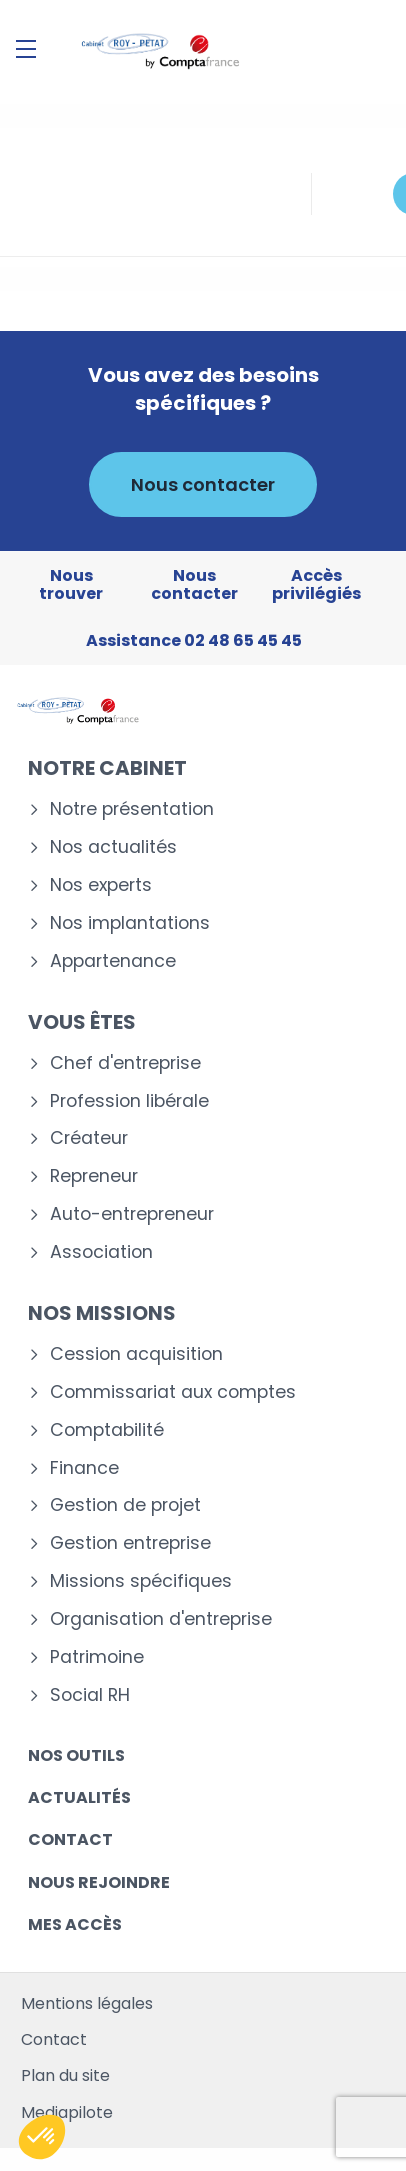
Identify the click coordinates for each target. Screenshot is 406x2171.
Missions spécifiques (141, 1581)
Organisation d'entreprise (161, 1619)
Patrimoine (97, 1657)
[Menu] (26, 49)
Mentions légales (87, 2003)
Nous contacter (203, 484)
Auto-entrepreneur (132, 1214)
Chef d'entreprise (125, 1063)
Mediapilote (67, 2112)
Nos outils (76, 1755)
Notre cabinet (107, 768)
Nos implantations (130, 923)
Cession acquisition (136, 1354)
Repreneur (94, 1176)
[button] (42, 2137)
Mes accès (75, 1924)
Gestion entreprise (130, 1543)
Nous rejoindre (99, 1882)
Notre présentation (132, 809)
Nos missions (102, 1313)
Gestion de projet (125, 1505)
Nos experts (101, 885)
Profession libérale (129, 1101)
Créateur (89, 1138)
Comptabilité (107, 1430)
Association (101, 1252)
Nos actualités (113, 847)
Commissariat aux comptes (173, 1392)
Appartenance (113, 961)
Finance (84, 1468)
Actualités (79, 1797)
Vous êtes (82, 1022)
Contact (70, 1839)
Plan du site (65, 2075)
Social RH (90, 1695)
